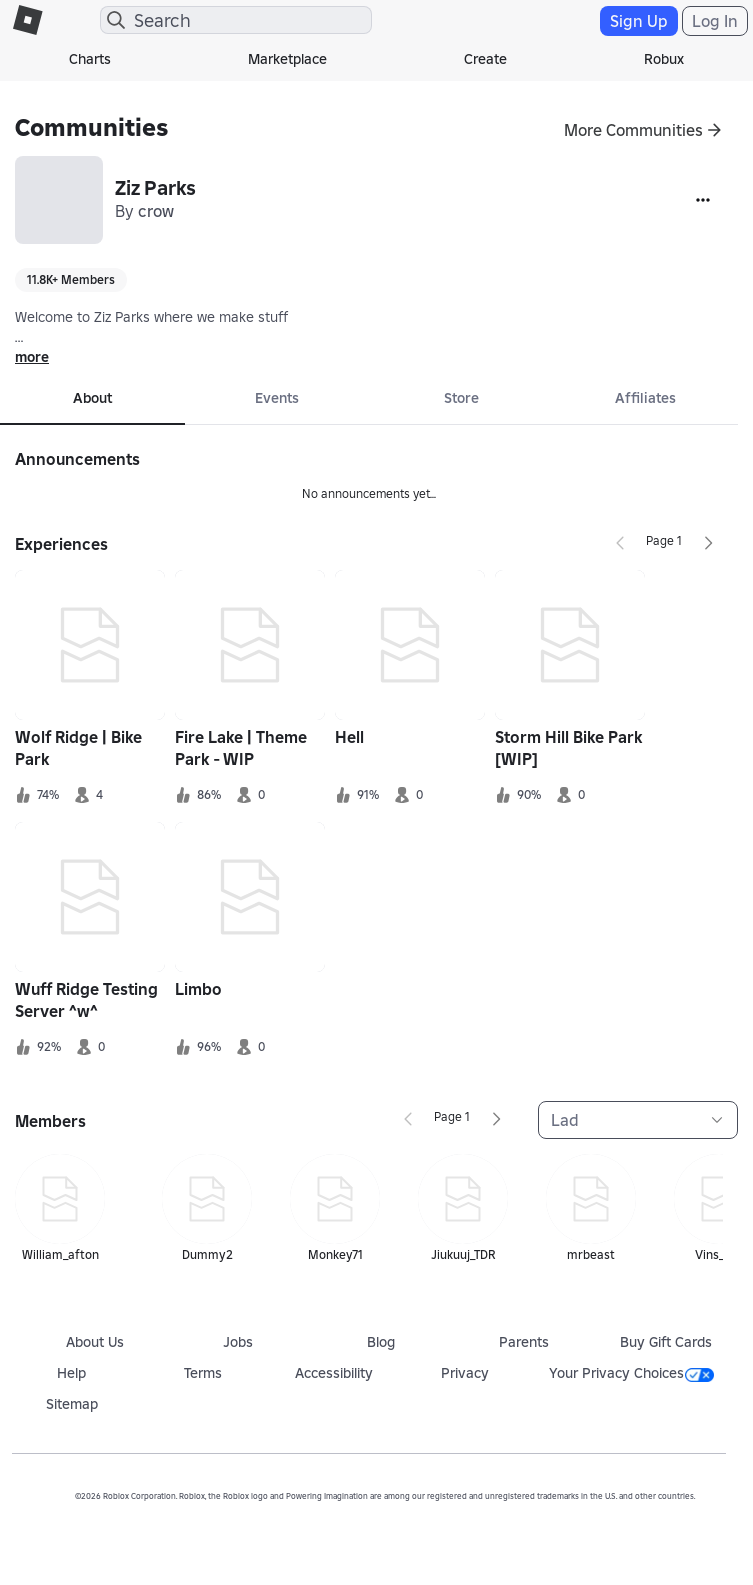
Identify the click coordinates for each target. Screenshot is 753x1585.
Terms (203, 1373)
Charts (90, 59)
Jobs (238, 1342)
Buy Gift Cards (666, 1342)
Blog (381, 1342)
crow (156, 211)
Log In (715, 21)
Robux (664, 59)
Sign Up (639, 21)
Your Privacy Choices (631, 1373)
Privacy (465, 1373)
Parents (524, 1342)
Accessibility (334, 1373)
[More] (703, 200)
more (32, 357)
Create (485, 59)
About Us (95, 1342)
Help (71, 1373)
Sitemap (72, 1404)
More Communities (633, 130)
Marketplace (287, 59)
